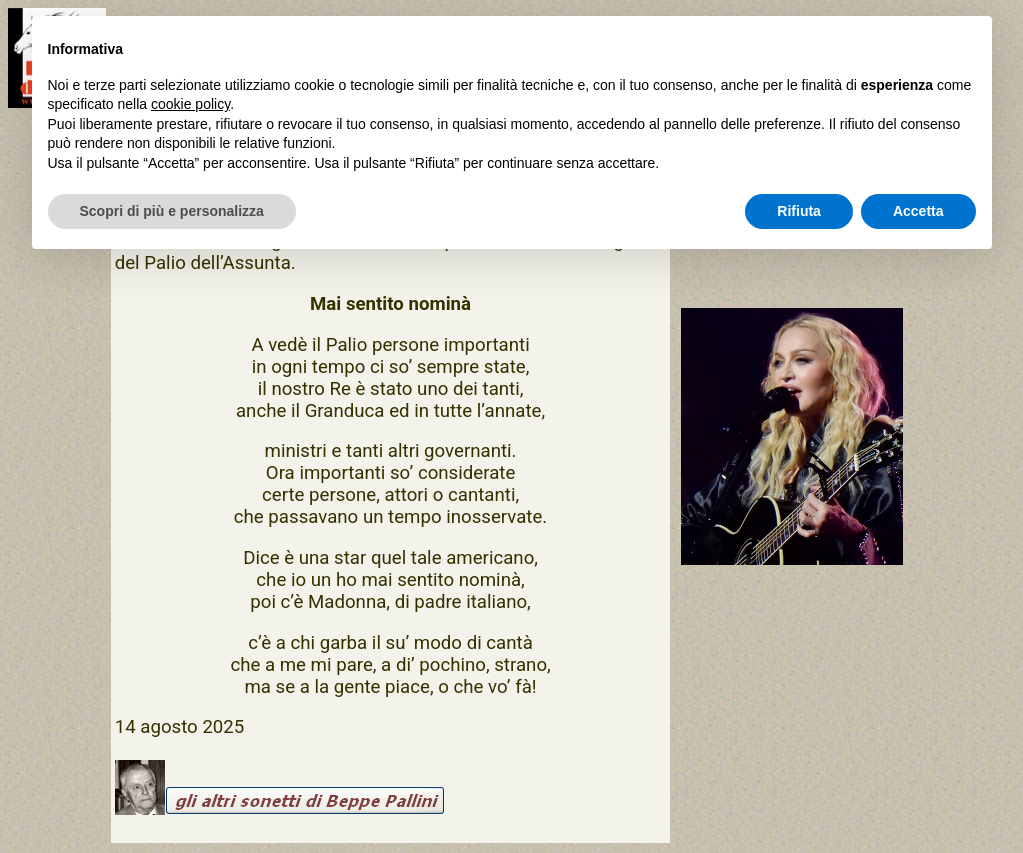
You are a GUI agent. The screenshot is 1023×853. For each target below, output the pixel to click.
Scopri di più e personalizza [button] (172, 211)
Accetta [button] (918, 211)
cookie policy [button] (190, 104)
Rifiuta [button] (799, 211)
